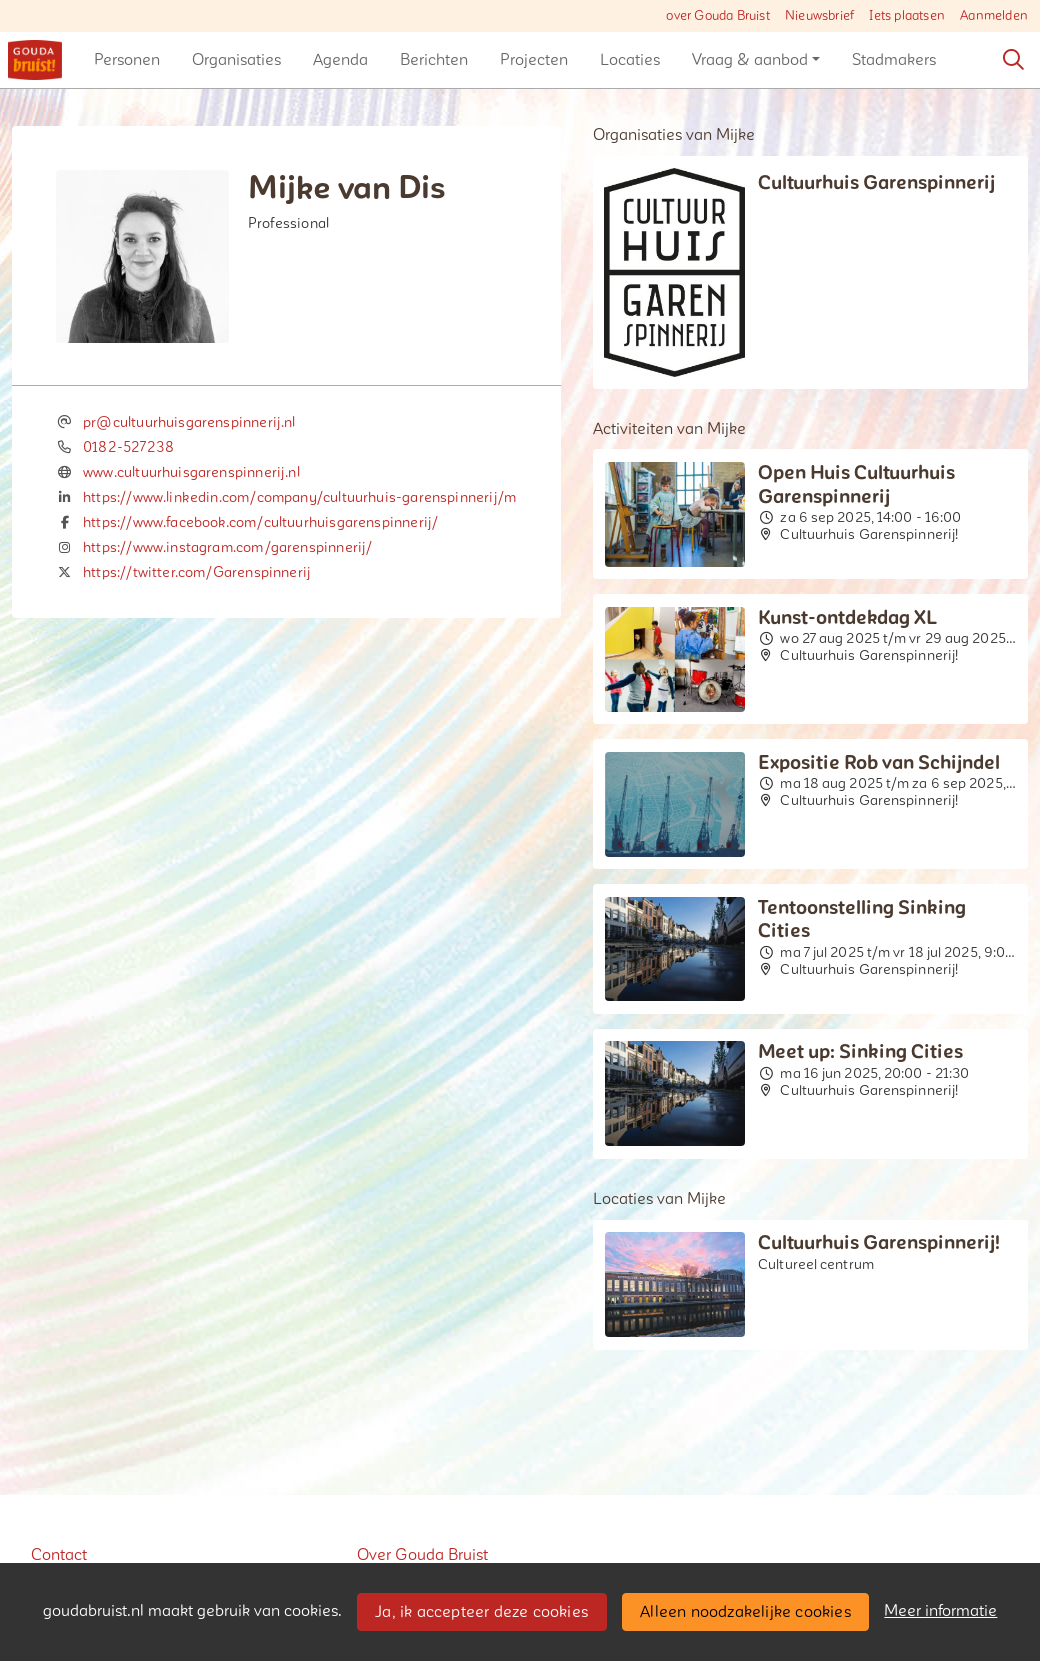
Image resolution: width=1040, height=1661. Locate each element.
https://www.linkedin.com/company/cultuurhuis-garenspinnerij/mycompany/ (337, 497)
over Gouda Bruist (717, 16)
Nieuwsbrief (819, 16)
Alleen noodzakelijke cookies (745, 1612)
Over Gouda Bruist (422, 1555)
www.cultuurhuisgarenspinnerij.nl (191, 472)
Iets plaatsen (907, 16)
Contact (59, 1555)
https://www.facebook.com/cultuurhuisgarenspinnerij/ (260, 522)
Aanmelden (994, 16)
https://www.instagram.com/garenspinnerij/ (227, 547)
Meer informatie (940, 1611)
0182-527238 (128, 447)
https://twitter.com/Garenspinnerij (197, 572)
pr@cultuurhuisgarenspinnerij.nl (189, 422)
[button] (127, 60)
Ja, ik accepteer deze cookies (481, 1612)
